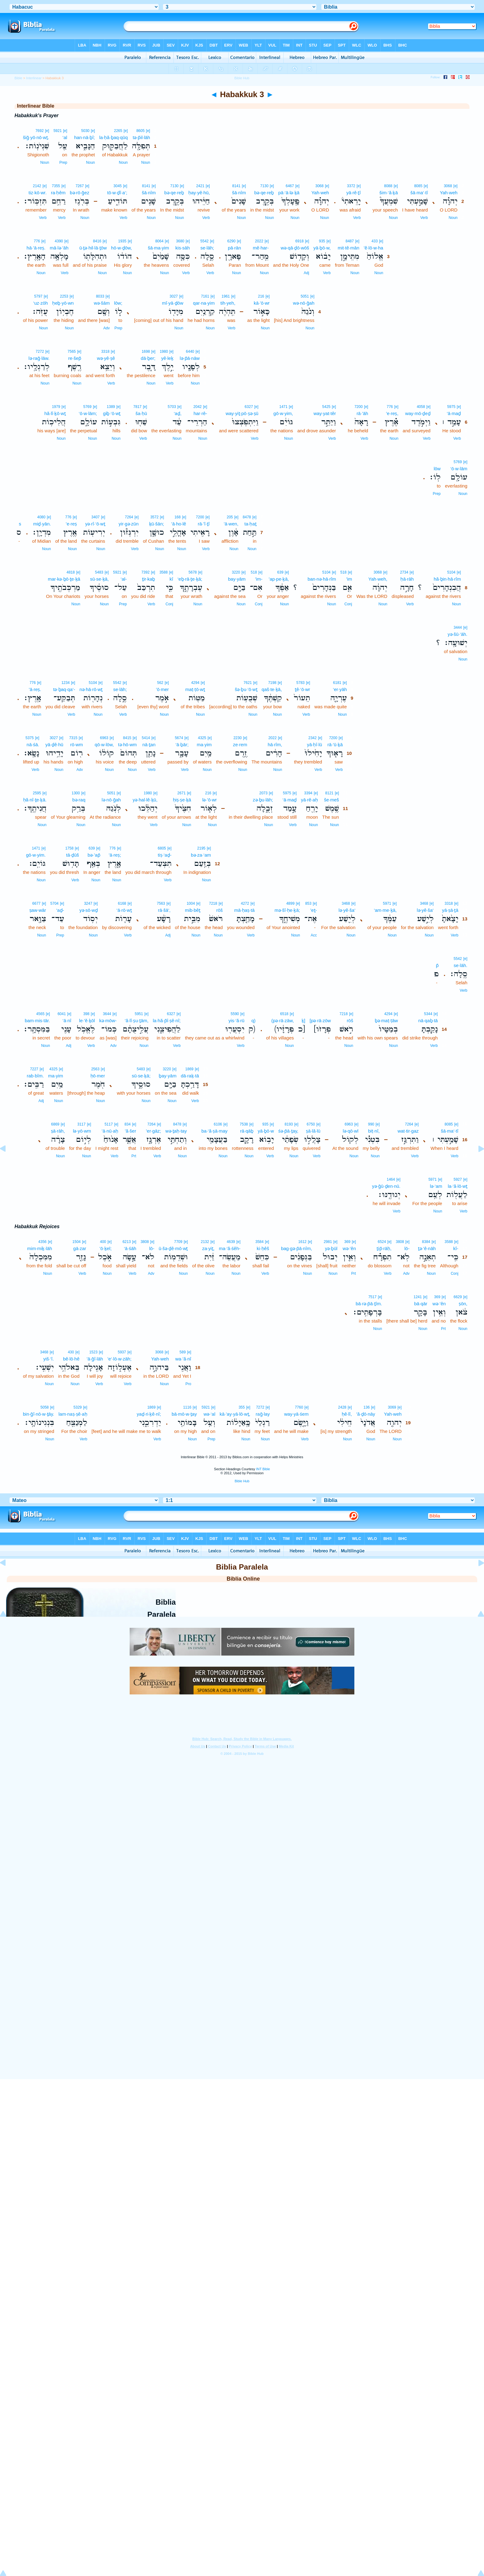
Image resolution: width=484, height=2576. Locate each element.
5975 (451, 407)
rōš (219, 910)
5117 (109, 1124)
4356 (42, 1242)
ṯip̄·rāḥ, (384, 1248)
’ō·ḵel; (105, 1248)
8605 (140, 131)
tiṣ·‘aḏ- (164, 855)
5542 (204, 241)
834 (127, 1124)
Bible (18, 78)
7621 (248, 683)
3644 (107, 1014)
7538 (244, 1124)
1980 (164, 351)
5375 (29, 738)
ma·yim (204, 744)
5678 (193, 572)
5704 (54, 903)
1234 (65, 683)
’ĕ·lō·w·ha (373, 247)
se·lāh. (460, 965)
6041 (61, 1014)
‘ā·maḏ (454, 413)
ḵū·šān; (156, 523)
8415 (127, 738)
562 (160, 683)
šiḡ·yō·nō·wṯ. (36, 137)
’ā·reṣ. (35, 689)
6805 (162, 848)
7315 (73, 738)
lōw (437, 468)
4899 (290, 903)
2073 (263, 793)
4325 (202, 738)
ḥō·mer (97, 1075)
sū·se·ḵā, (99, 579)
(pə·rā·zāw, (282, 1020)
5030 (85, 131)
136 (367, 1407)
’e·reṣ (71, 523)
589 (183, 1352)
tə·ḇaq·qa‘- (64, 689)
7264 (129, 517)
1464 (391, 1179)
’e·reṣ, (392, 413)
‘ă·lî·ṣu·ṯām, (136, 1020)
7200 (358, 407)
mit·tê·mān (348, 247)
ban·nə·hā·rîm (321, 579)
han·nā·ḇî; (84, 137)
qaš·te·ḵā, (272, 689)
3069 (392, 1407)
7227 (34, 1069)
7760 (299, 1407)
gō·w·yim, (283, 413)
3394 (308, 793)
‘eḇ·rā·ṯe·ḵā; (189, 579)
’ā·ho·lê (178, 523)
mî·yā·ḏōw (172, 303)
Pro (188, 1384)
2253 (64, 296)
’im (349, 579)
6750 (311, 1124)
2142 (37, 186)
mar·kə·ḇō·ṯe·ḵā (64, 579)
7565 (72, 351)
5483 (99, 572)
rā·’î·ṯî (204, 523)
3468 (424, 903)
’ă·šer (130, 1131)
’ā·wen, (231, 523)
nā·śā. (33, 744)
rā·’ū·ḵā (335, 744)
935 (322, 241)
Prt (133, 1156)
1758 (69, 848)
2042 (198, 407)
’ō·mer (162, 689)
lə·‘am (436, 1186)
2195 (201, 848)
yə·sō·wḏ (88, 910)
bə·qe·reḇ (264, 192)
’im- (258, 579)
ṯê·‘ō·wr (302, 689)
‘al (65, 137)
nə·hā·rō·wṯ (90, 689)
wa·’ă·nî (183, 1358)
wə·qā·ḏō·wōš (295, 247)
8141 (236, 186)
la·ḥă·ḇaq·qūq (113, 137)
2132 (205, 1242)
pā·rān (234, 247)
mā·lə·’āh (59, 247)
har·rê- (200, 413)
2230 (237, 738)
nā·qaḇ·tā (428, 1020)
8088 (388, 186)
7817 (137, 407)
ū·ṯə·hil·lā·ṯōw (93, 247)
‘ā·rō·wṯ (123, 910)
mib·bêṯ (192, 910)
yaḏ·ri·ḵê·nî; (149, 1414)
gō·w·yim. (35, 855)
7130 (264, 186)
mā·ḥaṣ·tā (244, 910)
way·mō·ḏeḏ (417, 413)
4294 (195, 683)
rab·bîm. (35, 1075)
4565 (40, 1014)
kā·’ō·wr (262, 303)
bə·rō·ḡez (79, 192)
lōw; (118, 303)
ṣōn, (463, 1303)
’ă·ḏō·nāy (365, 1414)
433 (375, 241)
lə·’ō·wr (209, 799)
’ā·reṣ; (115, 855)
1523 (93, 1352)
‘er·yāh (340, 689)
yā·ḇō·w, (322, 247)
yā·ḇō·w (266, 1131)
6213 (127, 1242)
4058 (421, 407)
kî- (455, 1248)
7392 (145, 572)
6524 (382, 1242)
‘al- (124, 579)
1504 (77, 1242)
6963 (104, 738)
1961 (226, 296)
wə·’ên (349, 1248)
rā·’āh (362, 413)
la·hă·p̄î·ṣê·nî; (167, 1020)
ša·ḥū (141, 413)
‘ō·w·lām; (88, 413)
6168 (122, 903)
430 (71, 1352)
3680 (180, 241)
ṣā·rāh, (58, 1131)
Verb (424, 218)
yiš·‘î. (48, 1358)
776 (37, 241)
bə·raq (78, 799)
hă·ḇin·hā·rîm (447, 579)
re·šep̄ (74, 358)
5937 (122, 1352)
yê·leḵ (167, 358)
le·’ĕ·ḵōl (87, 1020)
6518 (284, 1014)
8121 (329, 793)
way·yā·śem (296, 1414)
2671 (181, 793)
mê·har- (261, 247)
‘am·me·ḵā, (385, 910)
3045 (118, 186)
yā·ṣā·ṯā (450, 910)
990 (371, 1124)
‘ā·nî (67, 1020)
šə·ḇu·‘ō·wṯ (246, 689)
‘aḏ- (60, 910)
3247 (88, 903)
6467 (290, 186)
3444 (458, 627)
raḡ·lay (263, 1414)
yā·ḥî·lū (314, 744)
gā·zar (79, 1248)
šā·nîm (239, 192)
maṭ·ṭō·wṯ (195, 689)
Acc (314, 935)
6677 (36, 903)
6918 (299, 241)
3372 (351, 186)
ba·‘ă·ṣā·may (215, 1131)
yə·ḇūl (331, 1248)
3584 (259, 1242)
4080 (41, 517)
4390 (59, 241)
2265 (118, 131)
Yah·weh (448, 192)
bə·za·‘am (201, 855)
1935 (122, 241)
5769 (87, 407)
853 (308, 903)
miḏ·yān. (42, 523)
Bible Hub (242, 1481)
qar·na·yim (204, 303)
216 (261, 296)
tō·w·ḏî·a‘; (117, 192)
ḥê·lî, (347, 1414)
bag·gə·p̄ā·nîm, (296, 1248)
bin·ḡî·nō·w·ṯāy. (38, 1414)
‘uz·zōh (40, 303)
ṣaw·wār (37, 910)
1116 (187, 1407)
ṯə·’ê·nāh (427, 1248)
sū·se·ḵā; (141, 1075)
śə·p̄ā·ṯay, (288, 1131)
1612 (302, 1242)
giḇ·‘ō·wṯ (112, 413)
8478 (247, 517)
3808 (400, 1242)
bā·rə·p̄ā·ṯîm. (369, 1303)
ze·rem (240, 744)
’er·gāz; (153, 1131)
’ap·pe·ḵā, (279, 579)
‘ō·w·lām (458, 468)
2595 (37, 793)
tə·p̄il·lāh (141, 137)
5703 (172, 407)
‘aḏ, (178, 413)
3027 (173, 296)
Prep (63, 162)
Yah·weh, (377, 579)
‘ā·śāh (130, 1248)
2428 (342, 1407)
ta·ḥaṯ (250, 523)
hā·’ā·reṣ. (36, 247)
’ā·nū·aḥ (110, 1131)
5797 (38, 296)
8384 (426, 1242)
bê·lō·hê (71, 1358)
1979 (56, 407)
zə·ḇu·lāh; (263, 799)
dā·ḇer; (148, 358)
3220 (236, 572)
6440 (190, 351)
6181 (337, 683)
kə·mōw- (107, 1020)
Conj (348, 604)
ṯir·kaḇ (148, 579)
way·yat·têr (325, 413)
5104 (451, 572)
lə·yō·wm (82, 1131)
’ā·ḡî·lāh (94, 1358)
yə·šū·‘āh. (457, 634)
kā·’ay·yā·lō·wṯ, (235, 1414)
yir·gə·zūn (129, 523)
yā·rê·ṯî (353, 192)
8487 (349, 241)
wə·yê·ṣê (106, 358)
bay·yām (237, 579)
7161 (205, 296)
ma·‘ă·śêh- (229, 1248)
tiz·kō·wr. (38, 192)
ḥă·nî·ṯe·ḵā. (35, 799)
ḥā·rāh (407, 579)
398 (86, 1014)
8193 (289, 1124)
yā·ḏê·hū (54, 744)
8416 (97, 241)
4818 (70, 572)
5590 (235, 1014)
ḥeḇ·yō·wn (63, 303)
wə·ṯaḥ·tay (176, 1131)
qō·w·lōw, (104, 744)
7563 (161, 903)
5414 (146, 738)
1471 (283, 407)
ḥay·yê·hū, (199, 192)
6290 (231, 241)
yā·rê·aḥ (309, 799)
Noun (145, 162)
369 (347, 1242)
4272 (245, 903)
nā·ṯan (149, 744)
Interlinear (34, 78)
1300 (76, 793)
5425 (326, 407)
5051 (305, 296)
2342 (312, 738)
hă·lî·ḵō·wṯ (55, 413)
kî (171, 579)
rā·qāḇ (246, 1131)
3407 (95, 517)
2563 (95, 1069)
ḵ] (303, 1020)
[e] (148, 131)
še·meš (331, 799)
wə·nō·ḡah (304, 303)
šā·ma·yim (158, 247)
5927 (458, 1179)
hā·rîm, (275, 744)
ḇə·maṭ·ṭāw (386, 1020)
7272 (40, 351)
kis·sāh (182, 247)
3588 (163, 572)
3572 (154, 517)
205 (230, 517)
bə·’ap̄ (94, 855)
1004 (191, 903)
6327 (249, 407)
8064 (159, 241)
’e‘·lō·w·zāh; (119, 1358)
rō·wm (76, 744)
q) (253, 1020)
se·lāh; (207, 247)
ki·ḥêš (263, 1248)
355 (242, 1407)
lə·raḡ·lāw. (38, 358)
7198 (272, 683)
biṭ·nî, (374, 1131)
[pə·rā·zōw (320, 1020)
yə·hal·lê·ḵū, (145, 799)
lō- (407, 1248)
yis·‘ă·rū (236, 1020)
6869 (55, 1124)
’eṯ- (313, 910)
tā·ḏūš (72, 855)
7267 (80, 186)
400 (103, 1242)
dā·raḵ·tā (190, 1075)
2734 (404, 572)
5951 (139, 1014)
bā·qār (421, 1303)
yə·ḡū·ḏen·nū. (386, 1186)
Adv (106, 328)
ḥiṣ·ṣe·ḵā (182, 799)
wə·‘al (209, 1414)
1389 (111, 407)
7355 (56, 186)
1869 (189, 1069)
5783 (300, 683)
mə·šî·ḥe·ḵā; (287, 910)
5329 (77, 1407)
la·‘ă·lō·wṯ (457, 1186)
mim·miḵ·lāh (39, 1248)
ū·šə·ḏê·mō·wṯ (173, 1248)
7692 (39, 131)
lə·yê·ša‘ (425, 910)
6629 (458, 1297)
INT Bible (263, 1469)
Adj (306, 273)
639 (280, 572)
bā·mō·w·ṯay (184, 1414)
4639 (231, 1242)
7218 (213, 903)
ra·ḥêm (58, 192)
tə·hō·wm (127, 744)
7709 (178, 1242)
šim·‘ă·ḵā (388, 192)
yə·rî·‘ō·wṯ (95, 523)
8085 (418, 186)
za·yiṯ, (208, 1248)
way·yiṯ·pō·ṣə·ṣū (242, 413)
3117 (81, 1124)
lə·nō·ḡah (111, 799)
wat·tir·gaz (408, 1131)
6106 (218, 1124)
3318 (105, 351)
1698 (146, 351)
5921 (57, 131)
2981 (328, 1242)
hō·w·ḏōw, (121, 247)
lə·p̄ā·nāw (190, 358)
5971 (387, 903)
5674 (179, 738)
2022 (259, 241)
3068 (448, 186)
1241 (418, 1297)
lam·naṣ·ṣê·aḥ (73, 1414)
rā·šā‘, (164, 910)
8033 (100, 296)
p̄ (437, 965)
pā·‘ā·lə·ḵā (288, 192)
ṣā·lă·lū (313, 1131)
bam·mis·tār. (37, 1020)
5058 (44, 1407)
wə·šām (102, 303)
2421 (200, 186)
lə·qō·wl (350, 1131)
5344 (428, 1014)
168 (177, 517)
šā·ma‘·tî (419, 192)
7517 (372, 1297)
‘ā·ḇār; (182, 744)
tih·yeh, (227, 303)
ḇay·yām (167, 1075)
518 (343, 572)
